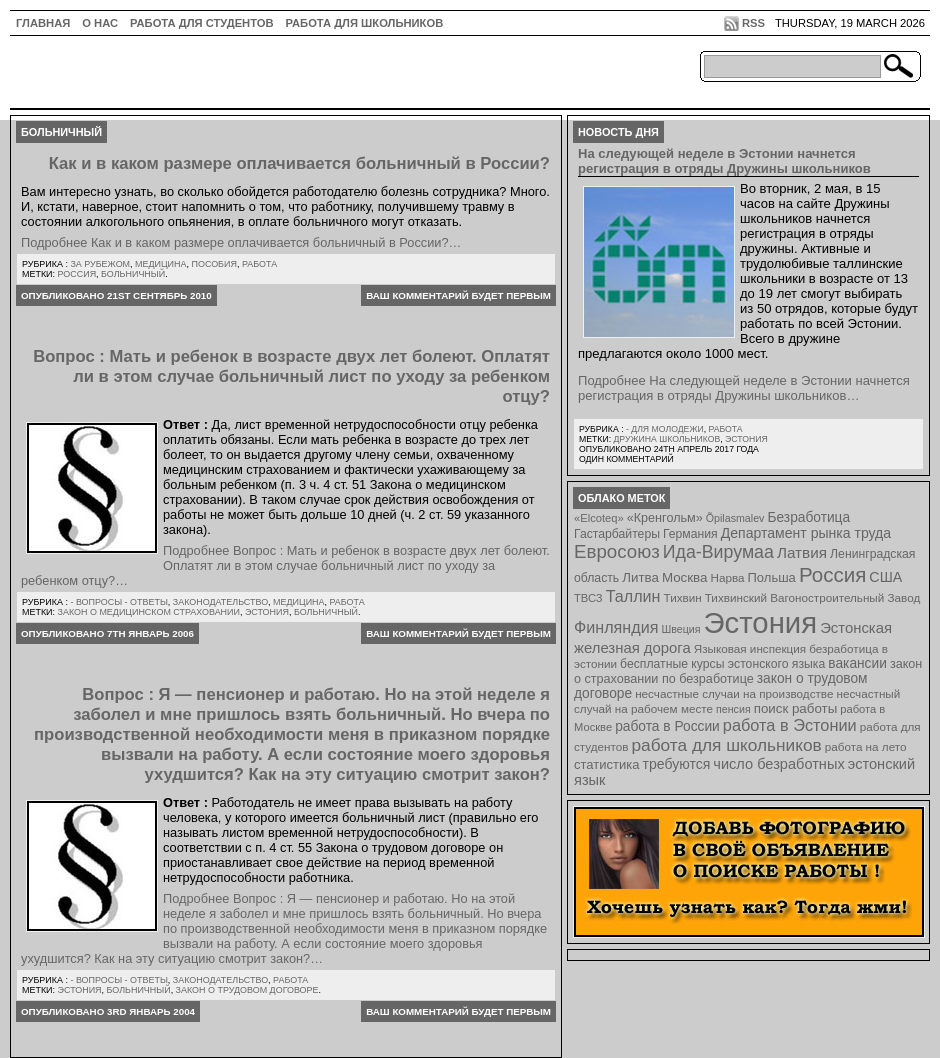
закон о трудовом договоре (247, 990)
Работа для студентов (201, 23)
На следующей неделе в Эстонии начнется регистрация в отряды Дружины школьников (724, 161)
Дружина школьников (666, 439)
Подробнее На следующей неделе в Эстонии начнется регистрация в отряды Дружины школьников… (744, 388)
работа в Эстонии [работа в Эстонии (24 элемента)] (790, 725)
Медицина (160, 264)
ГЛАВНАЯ (43, 23)
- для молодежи (665, 429)
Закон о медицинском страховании (149, 612)
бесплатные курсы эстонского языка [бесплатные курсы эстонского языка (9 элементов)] (722, 664)
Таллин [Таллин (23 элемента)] (633, 596)
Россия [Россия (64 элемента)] (832, 574)
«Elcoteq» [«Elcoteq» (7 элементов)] (599, 518)
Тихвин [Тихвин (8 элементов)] (683, 597)
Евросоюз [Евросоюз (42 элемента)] (617, 551)
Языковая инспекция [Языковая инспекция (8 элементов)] (750, 648)
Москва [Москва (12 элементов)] (685, 577)
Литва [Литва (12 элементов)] (640, 577)
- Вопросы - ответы (118, 602)
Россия (77, 274)
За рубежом (100, 264)
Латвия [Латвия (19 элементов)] (802, 552)
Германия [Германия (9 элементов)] (690, 534)
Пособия (213, 264)
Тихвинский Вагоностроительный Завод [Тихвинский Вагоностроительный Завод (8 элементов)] (813, 597)
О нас (100, 23)
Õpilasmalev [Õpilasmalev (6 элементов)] (735, 518)
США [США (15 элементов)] (885, 577)
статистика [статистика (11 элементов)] (606, 764)
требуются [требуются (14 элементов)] (677, 764)
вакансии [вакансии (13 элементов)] (857, 663)
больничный (133, 274)
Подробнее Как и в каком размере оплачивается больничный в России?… (241, 242)
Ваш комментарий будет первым (458, 295)
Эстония (267, 612)
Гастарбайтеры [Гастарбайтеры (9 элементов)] (617, 534)
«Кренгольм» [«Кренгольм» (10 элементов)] (665, 518)
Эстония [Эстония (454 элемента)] (761, 622)
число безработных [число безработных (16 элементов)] (778, 764)
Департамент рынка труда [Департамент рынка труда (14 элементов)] (806, 533)
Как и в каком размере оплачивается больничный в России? (299, 163)
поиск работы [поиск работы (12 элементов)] (796, 708)
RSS (753, 23)
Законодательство (220, 602)
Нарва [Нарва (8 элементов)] (727, 577)
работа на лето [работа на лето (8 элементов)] (866, 746)
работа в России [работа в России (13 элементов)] (667, 726)
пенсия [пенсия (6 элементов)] (733, 709)
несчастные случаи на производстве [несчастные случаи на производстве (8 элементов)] (734, 693)
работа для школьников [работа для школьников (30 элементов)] (727, 745)
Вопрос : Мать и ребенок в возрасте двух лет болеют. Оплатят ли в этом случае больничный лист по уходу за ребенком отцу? (291, 376)
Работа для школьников (365, 23)
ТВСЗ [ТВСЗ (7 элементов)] (588, 598)
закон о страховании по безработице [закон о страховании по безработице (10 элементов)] (748, 671)
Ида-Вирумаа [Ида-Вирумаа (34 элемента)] (718, 552)
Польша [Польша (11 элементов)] (772, 577)
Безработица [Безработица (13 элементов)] (808, 517)
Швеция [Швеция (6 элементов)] (680, 629)
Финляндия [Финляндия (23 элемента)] (616, 627)
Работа (259, 264)
